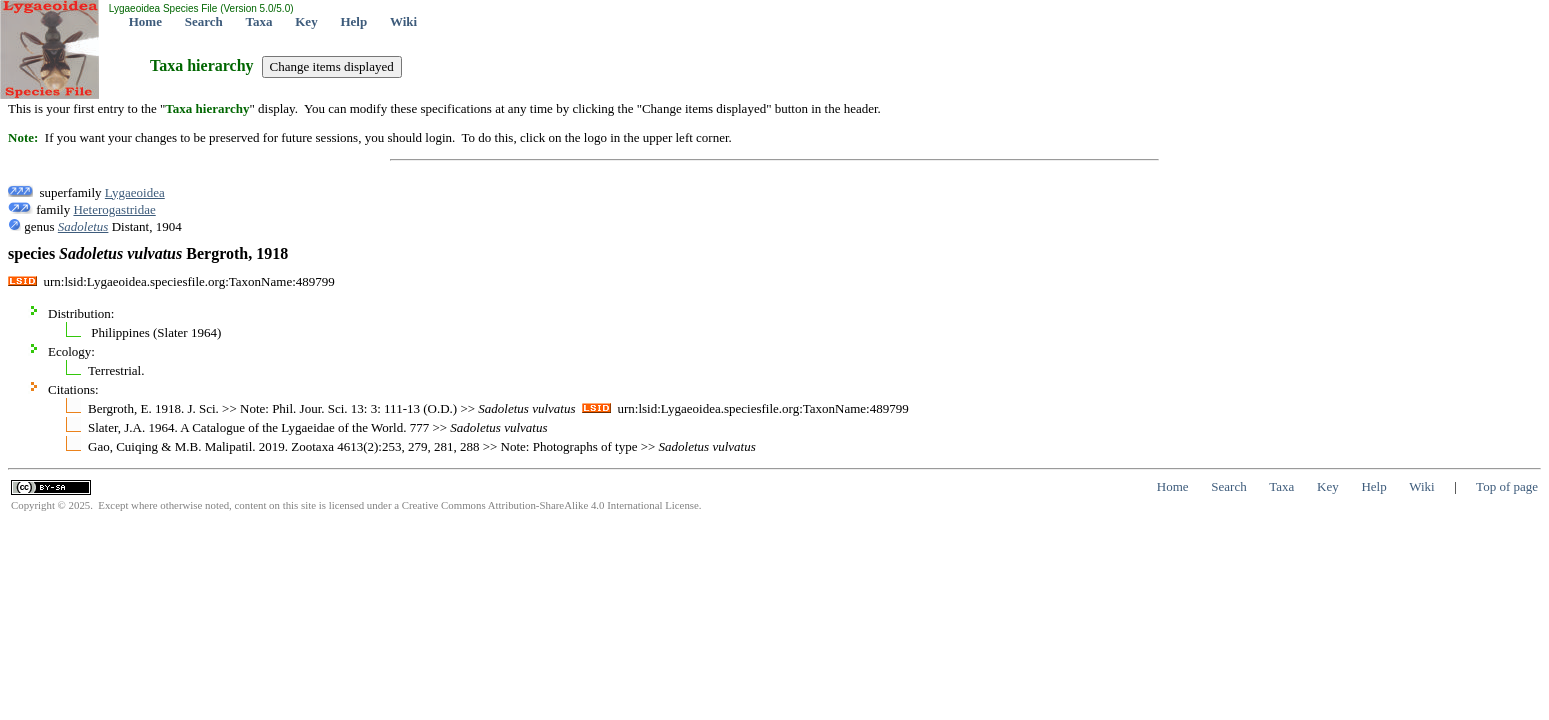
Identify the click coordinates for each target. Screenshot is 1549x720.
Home (145, 21)
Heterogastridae (114, 209)
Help (353, 21)
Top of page (1507, 486)
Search (204, 21)
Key (306, 21)
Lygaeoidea (135, 192)
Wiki (403, 21)
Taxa (259, 21)
